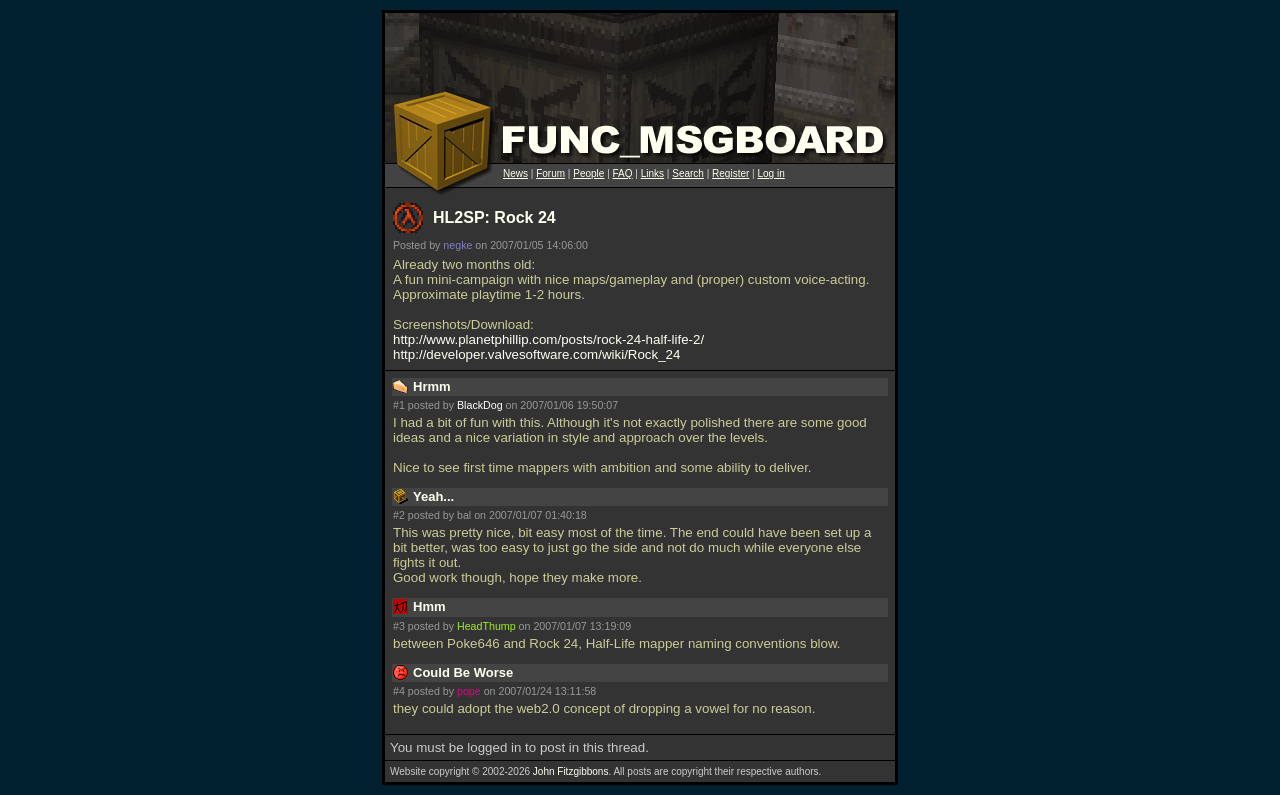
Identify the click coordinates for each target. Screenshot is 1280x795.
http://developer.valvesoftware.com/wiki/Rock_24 (536, 354)
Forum (550, 173)
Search (688, 173)
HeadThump (486, 626)
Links (652, 173)
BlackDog (480, 405)
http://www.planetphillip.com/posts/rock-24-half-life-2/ (548, 339)
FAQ (623, 173)
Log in (770, 173)
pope (469, 691)
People (588, 173)
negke (457, 245)
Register (730, 173)
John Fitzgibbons (571, 771)
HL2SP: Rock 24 (494, 217)
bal (464, 515)
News (515, 173)
